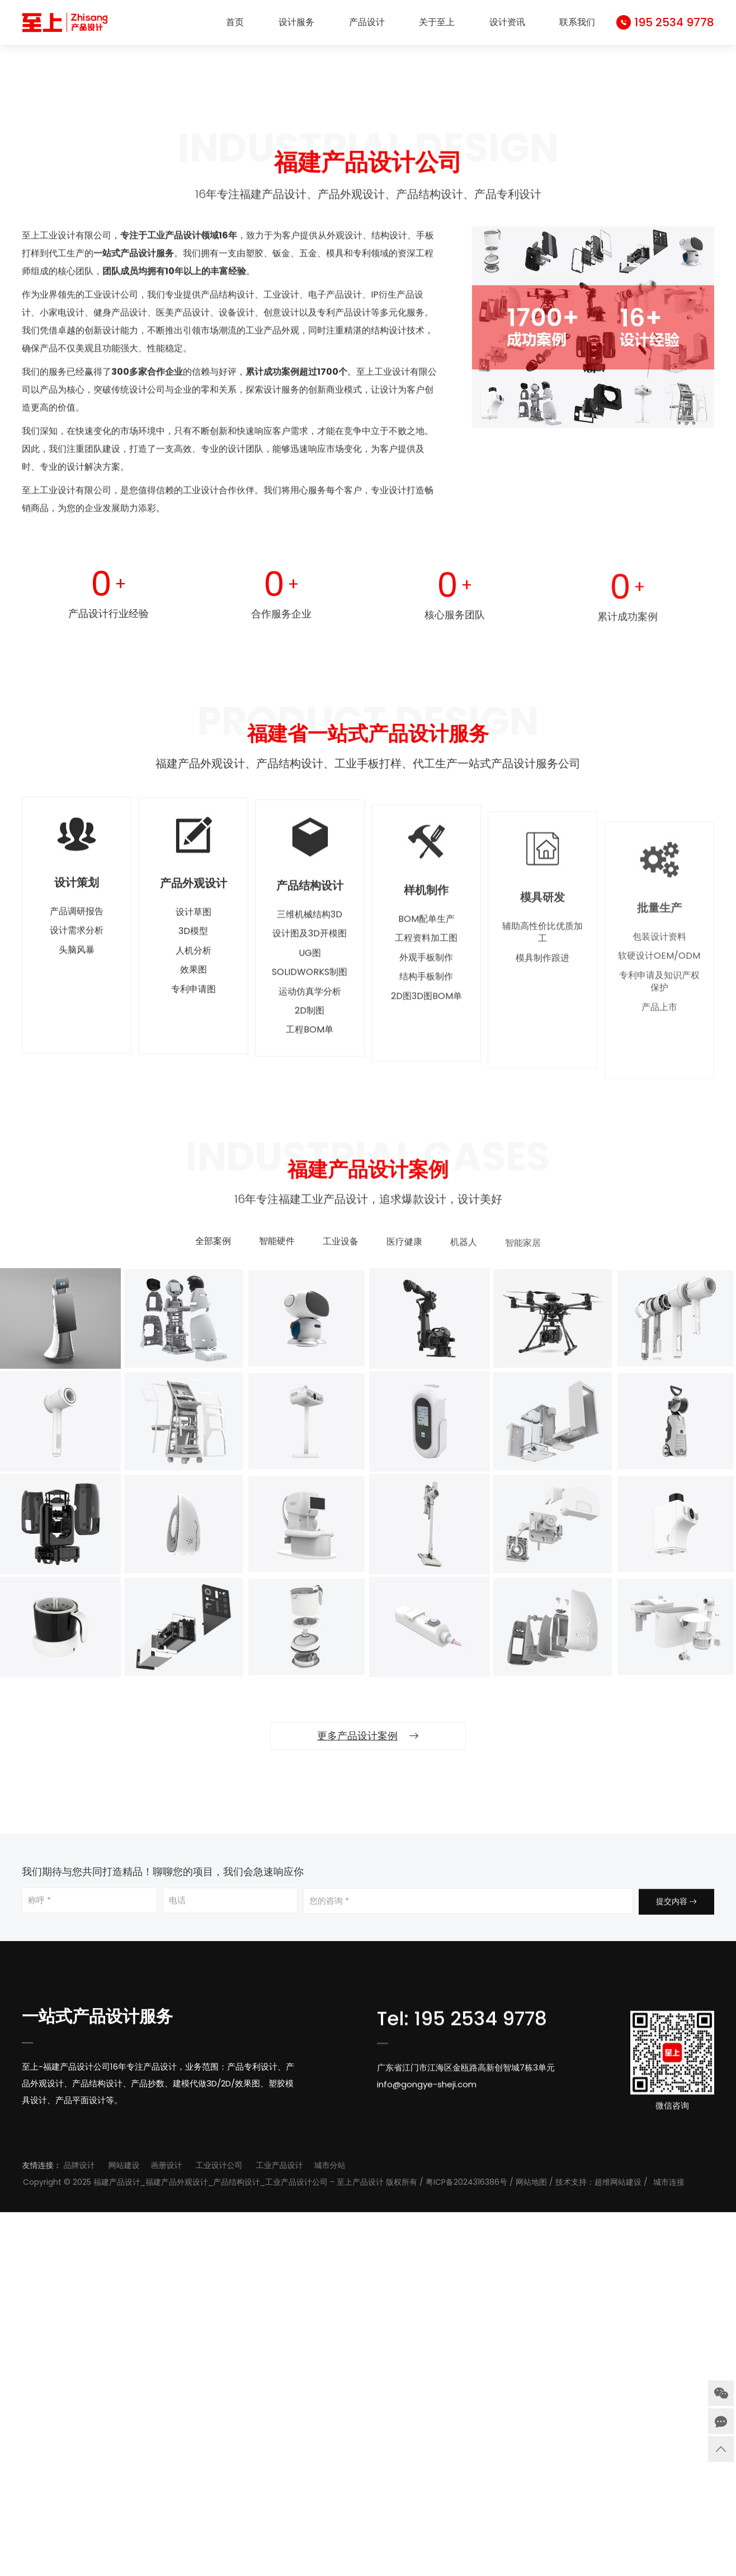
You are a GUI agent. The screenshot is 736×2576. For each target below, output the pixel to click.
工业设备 (340, 1614)
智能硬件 (277, 1613)
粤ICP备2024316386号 (583, 2545)
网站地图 (647, 2545)
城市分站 (416, 2529)
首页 (235, 22)
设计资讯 (507, 22)
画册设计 (253, 2529)
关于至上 (437, 22)
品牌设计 (166, 2529)
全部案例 (213, 1610)
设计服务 (296, 22)
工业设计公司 (305, 2529)
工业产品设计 (366, 2529)
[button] (363, 385)
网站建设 (211, 2529)
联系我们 (577, 22)
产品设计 (367, 22)
